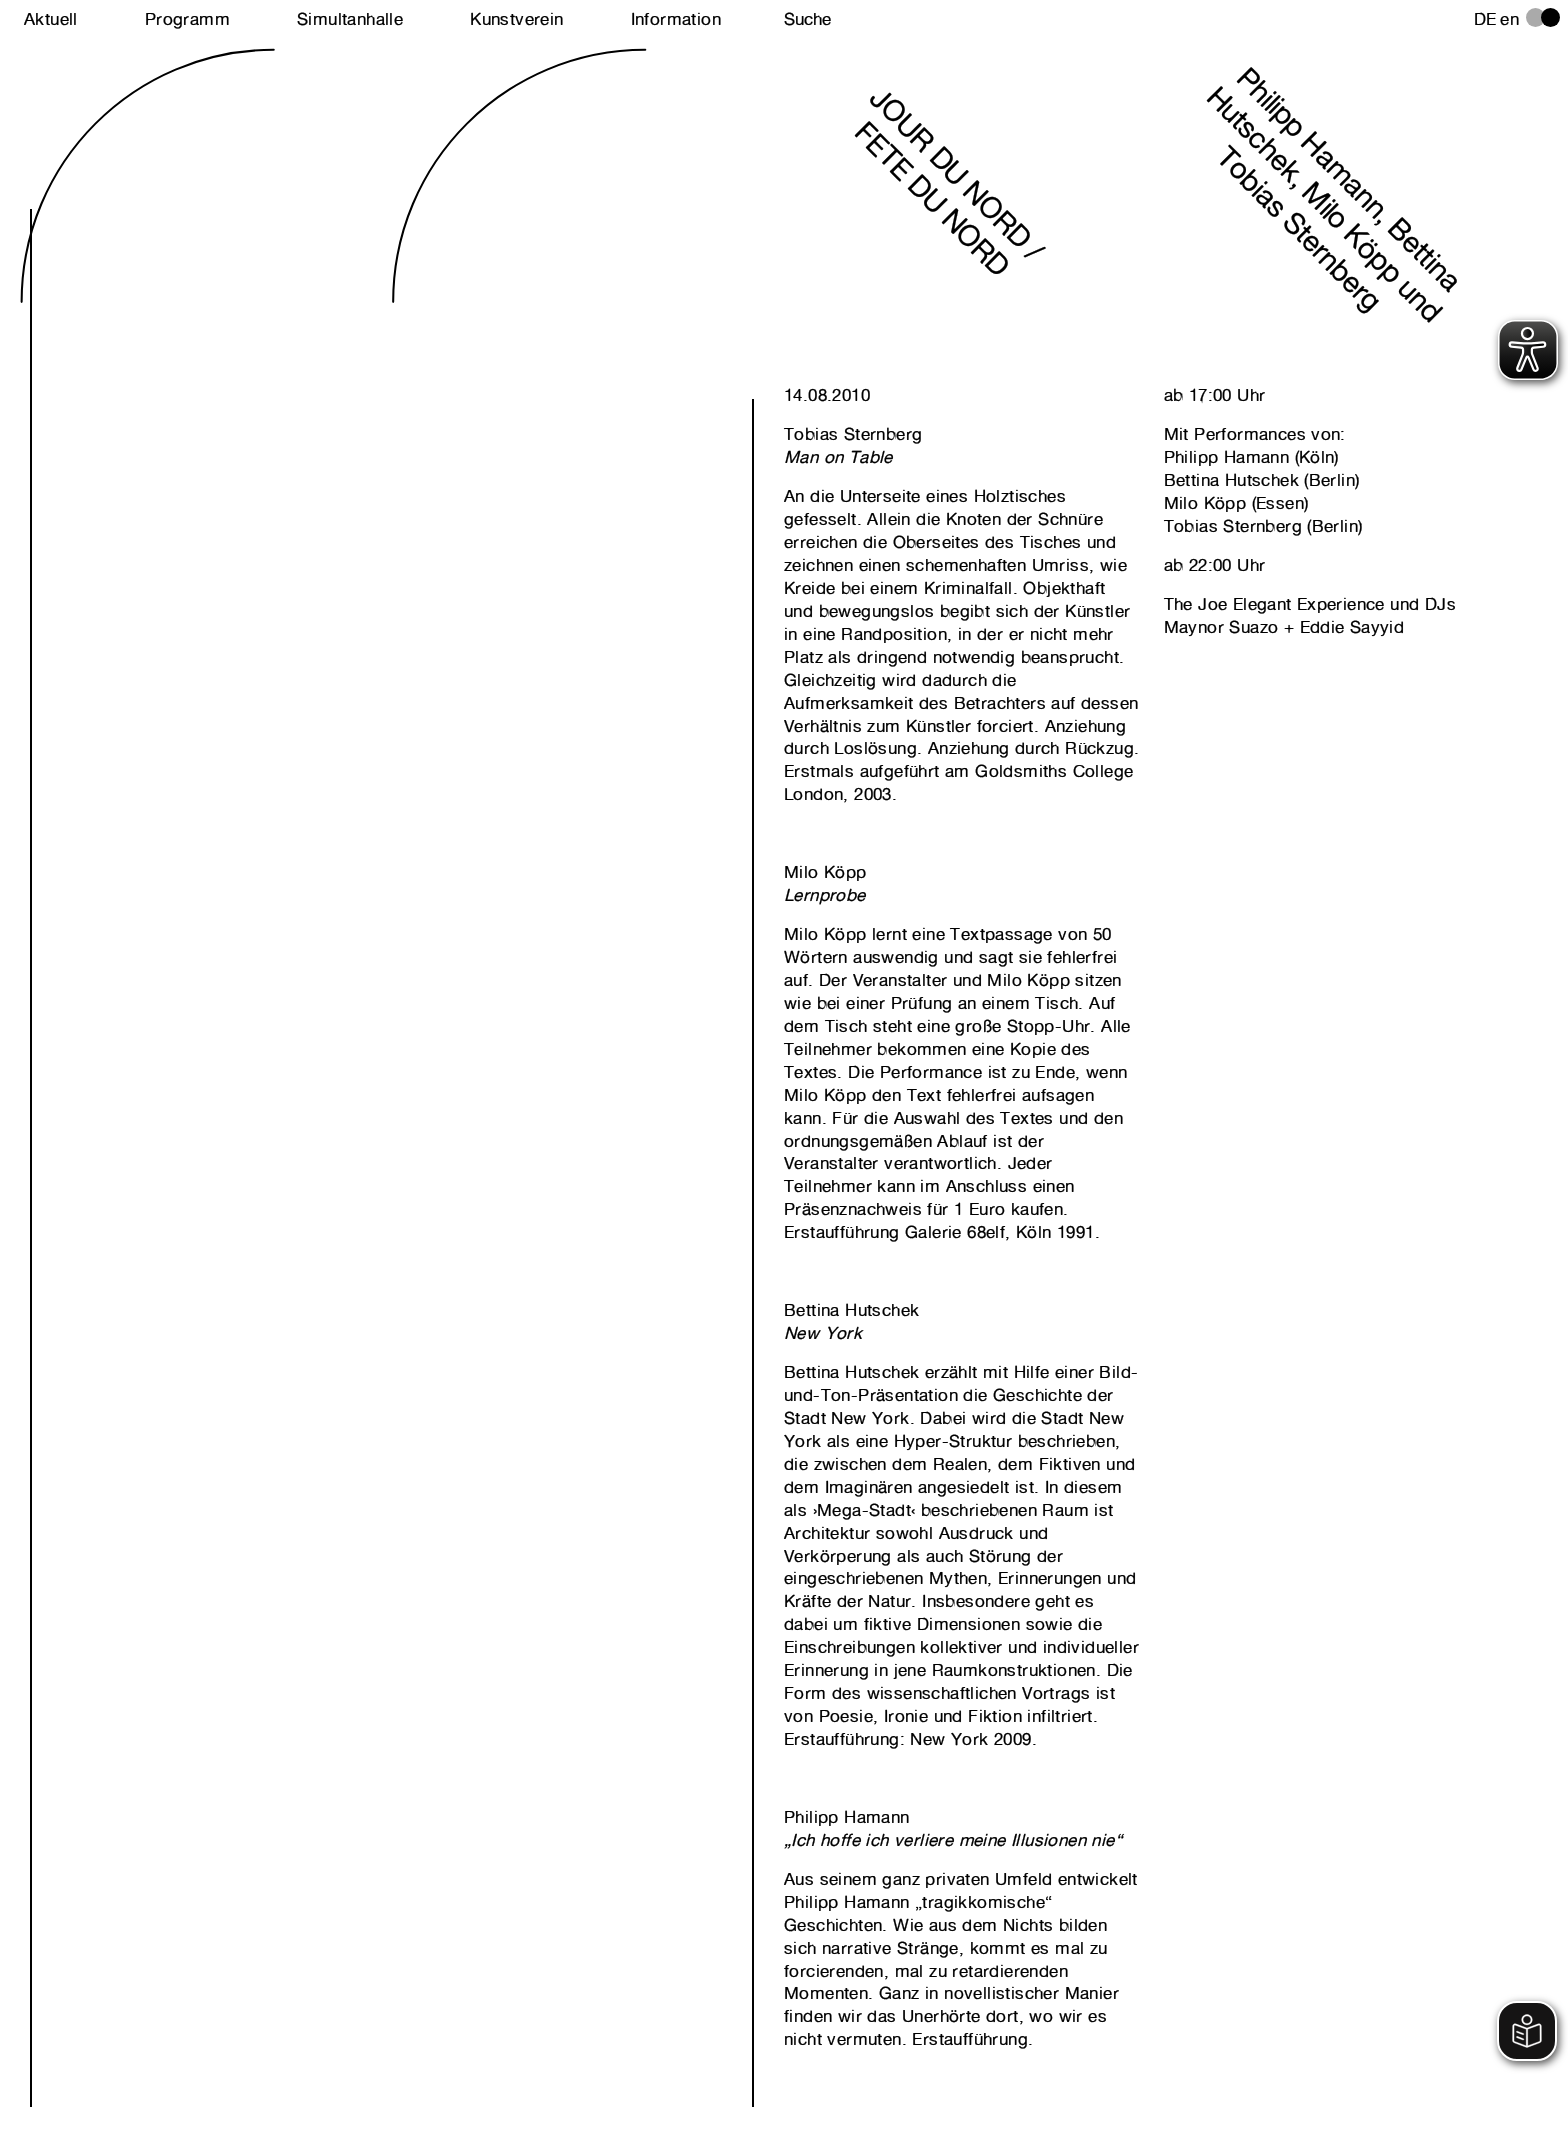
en (1509, 19)
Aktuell (51, 19)
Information (676, 19)
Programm (187, 19)
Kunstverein (516, 19)
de (1485, 19)
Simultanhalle (350, 19)
